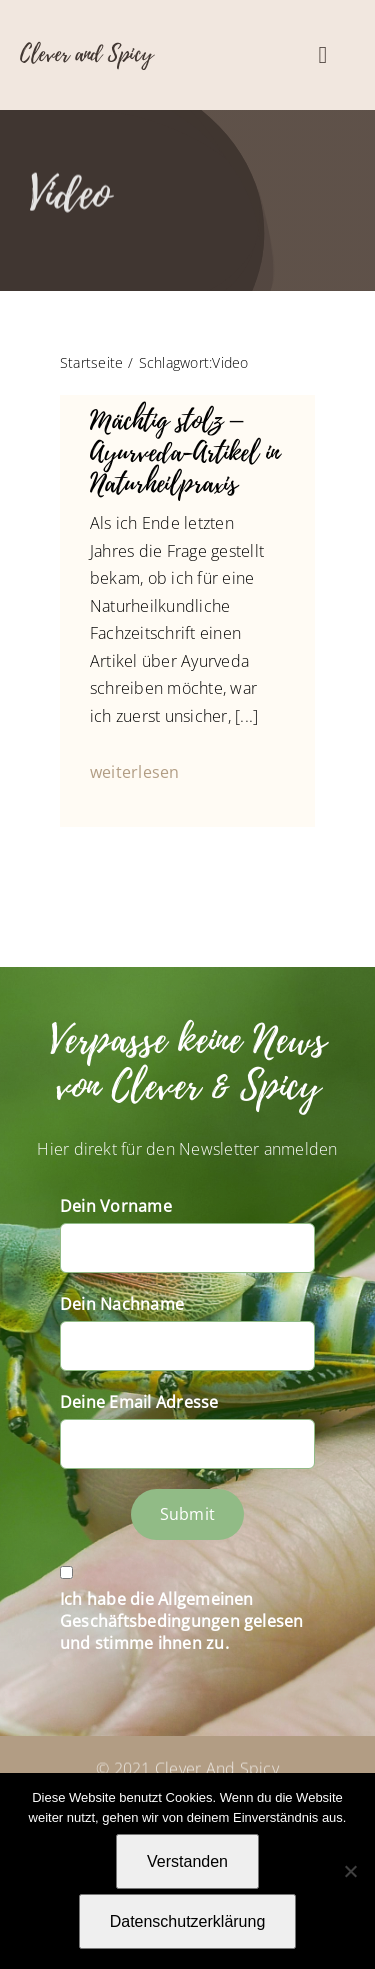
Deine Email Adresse (139, 1402)
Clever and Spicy (86, 54)
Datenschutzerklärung (188, 1921)
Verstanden (187, 1861)
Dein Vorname (116, 1206)
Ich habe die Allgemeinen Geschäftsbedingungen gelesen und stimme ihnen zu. (182, 1621)
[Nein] (350, 1871)
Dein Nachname (122, 1304)
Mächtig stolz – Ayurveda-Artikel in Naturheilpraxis (185, 452)
